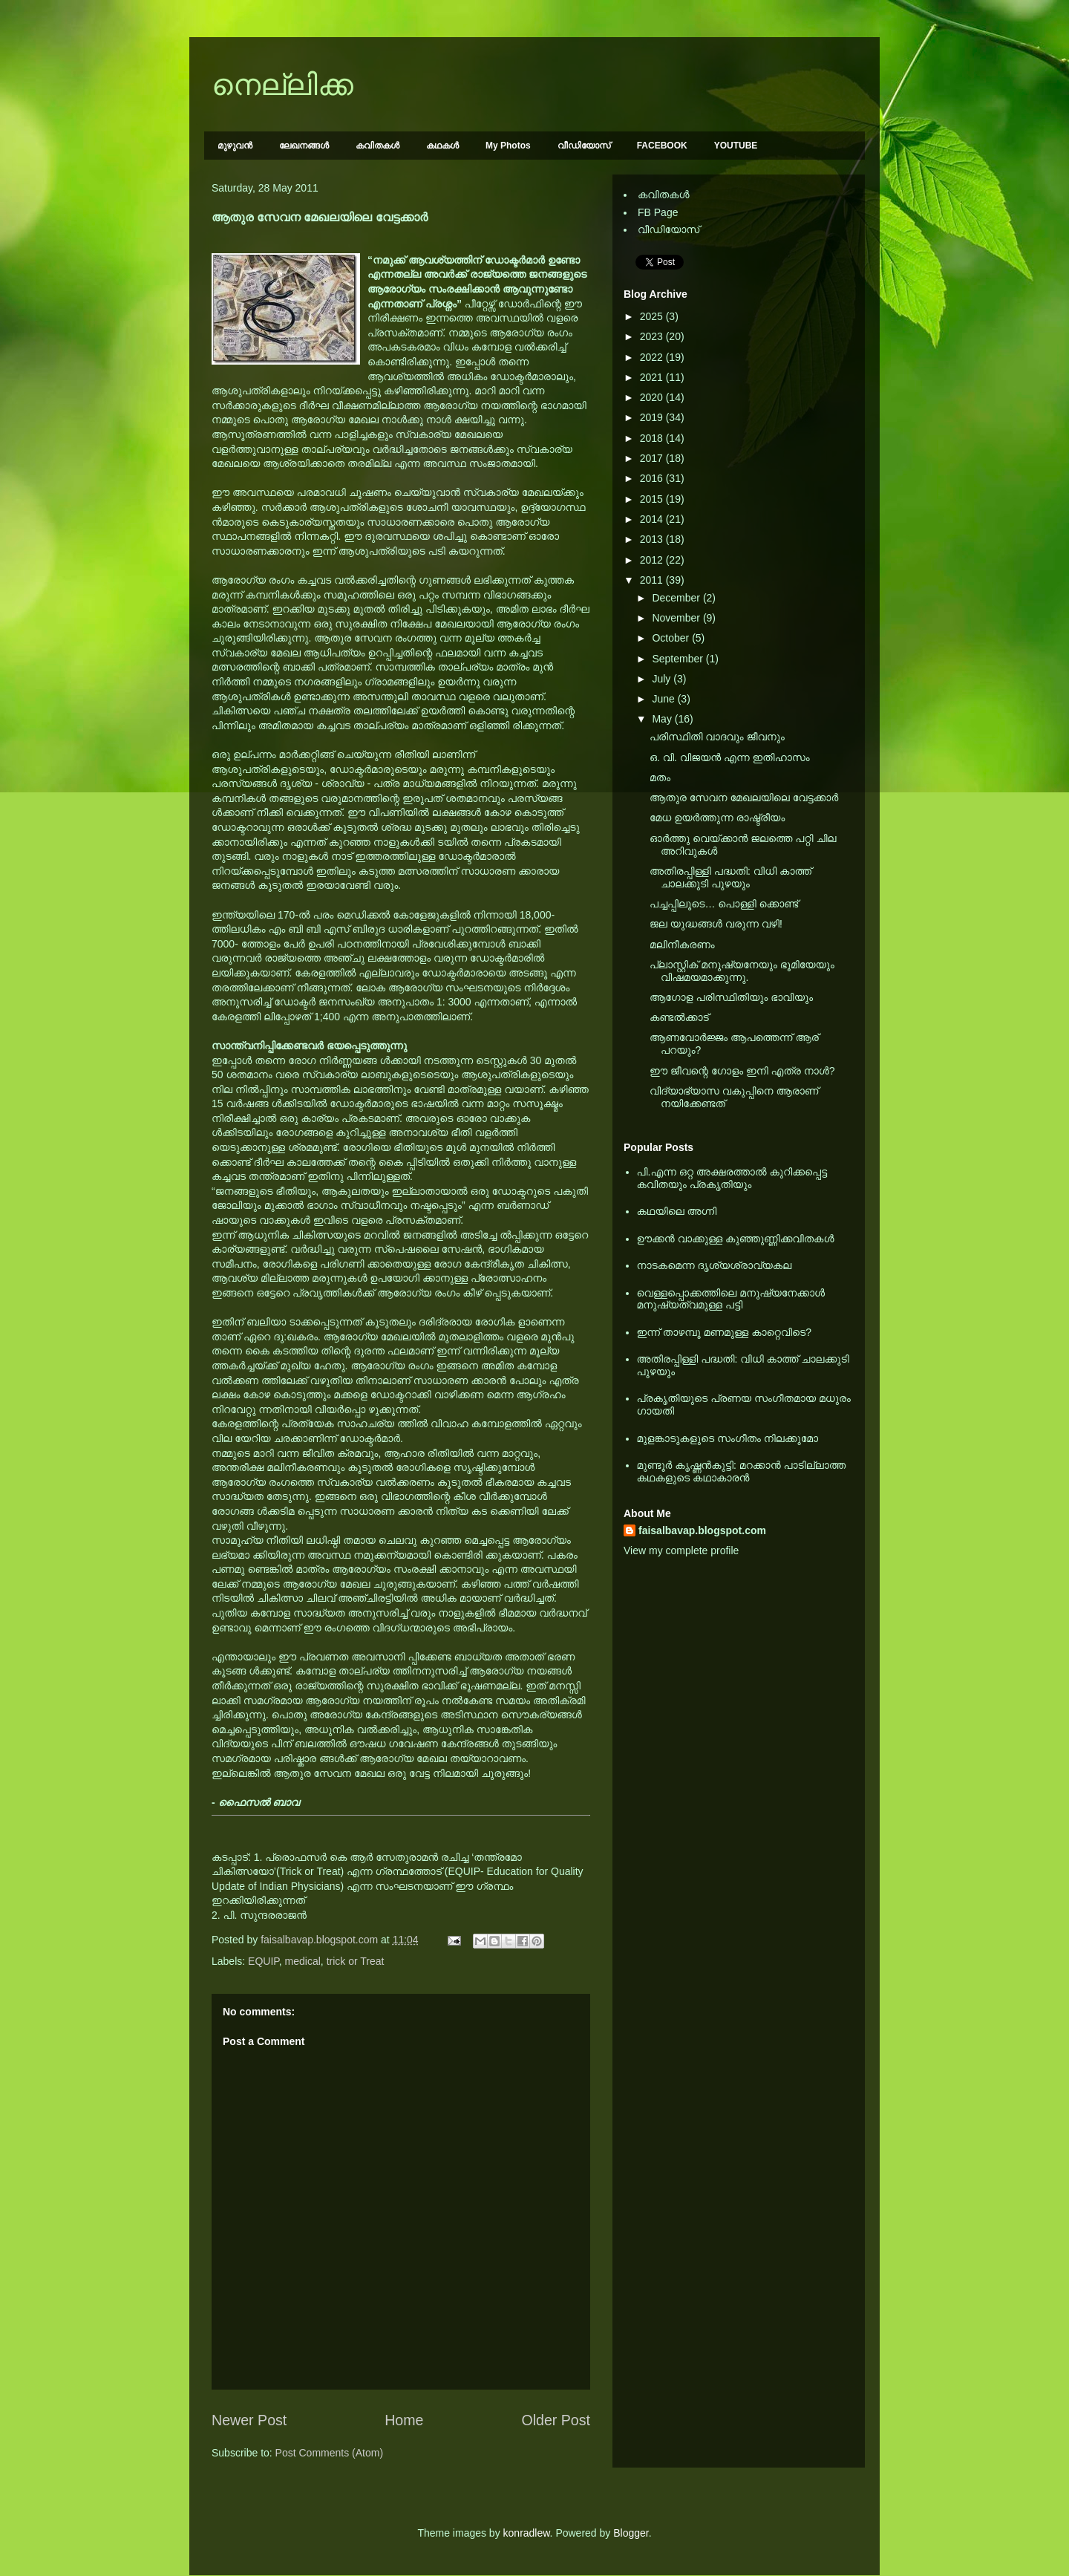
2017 (653, 458)
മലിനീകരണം (682, 944)
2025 (653, 316)
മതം (660, 777)
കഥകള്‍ (442, 145)
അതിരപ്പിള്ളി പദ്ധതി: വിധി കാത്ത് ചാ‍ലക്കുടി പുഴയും (730, 877)
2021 (653, 377)
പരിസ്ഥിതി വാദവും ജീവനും (717, 737)
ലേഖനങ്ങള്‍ (304, 145)
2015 (653, 499)
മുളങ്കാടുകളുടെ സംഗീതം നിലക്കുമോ (728, 1438)
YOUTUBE (736, 145)
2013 (653, 539)
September (678, 659)
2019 (653, 417)
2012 (653, 560)
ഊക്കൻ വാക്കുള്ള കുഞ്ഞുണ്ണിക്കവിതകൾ (735, 1239)
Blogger (630, 2533)
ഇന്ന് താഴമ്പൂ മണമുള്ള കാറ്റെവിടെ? (724, 1332)
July (662, 679)
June (664, 699)
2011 (653, 580)
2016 (653, 478)
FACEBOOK (662, 145)
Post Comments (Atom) (329, 2453)
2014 (653, 519)
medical (303, 1961)
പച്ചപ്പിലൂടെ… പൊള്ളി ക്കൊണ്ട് (724, 904)
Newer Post (249, 2420)
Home (404, 2420)
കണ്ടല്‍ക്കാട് (679, 1017)
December (677, 598)
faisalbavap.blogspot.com (702, 1530)
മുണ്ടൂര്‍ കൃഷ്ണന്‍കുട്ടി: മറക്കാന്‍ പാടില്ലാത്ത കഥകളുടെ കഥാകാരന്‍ (741, 1471)
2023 (653, 336)
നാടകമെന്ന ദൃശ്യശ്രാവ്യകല (714, 1265)
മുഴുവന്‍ (235, 145)
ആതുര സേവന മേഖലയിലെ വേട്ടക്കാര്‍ (744, 797)
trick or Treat (356, 1961)
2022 (653, 357)
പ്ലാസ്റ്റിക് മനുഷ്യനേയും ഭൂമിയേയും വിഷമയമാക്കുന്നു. (742, 971)
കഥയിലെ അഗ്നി (677, 1211)
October (672, 638)
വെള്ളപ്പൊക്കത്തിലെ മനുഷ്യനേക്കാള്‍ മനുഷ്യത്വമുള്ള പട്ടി (731, 1299)
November (677, 618)
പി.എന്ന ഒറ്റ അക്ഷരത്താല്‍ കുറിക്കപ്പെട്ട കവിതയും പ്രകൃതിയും (732, 1178)
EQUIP (263, 1961)
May (663, 719)
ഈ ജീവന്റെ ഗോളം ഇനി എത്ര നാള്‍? (742, 1071)
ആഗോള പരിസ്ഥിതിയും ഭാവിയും (731, 997)
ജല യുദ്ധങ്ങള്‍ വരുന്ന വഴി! (716, 924)
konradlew (526, 2533)
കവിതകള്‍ (377, 145)
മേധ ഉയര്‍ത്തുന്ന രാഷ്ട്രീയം (717, 818)
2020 (653, 397)
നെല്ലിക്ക (282, 84)
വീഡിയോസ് (584, 145)
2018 (653, 438)
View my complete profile (681, 1550)
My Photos (508, 145)
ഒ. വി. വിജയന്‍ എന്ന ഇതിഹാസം (730, 757)
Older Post (555, 2420)
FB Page (658, 212)
